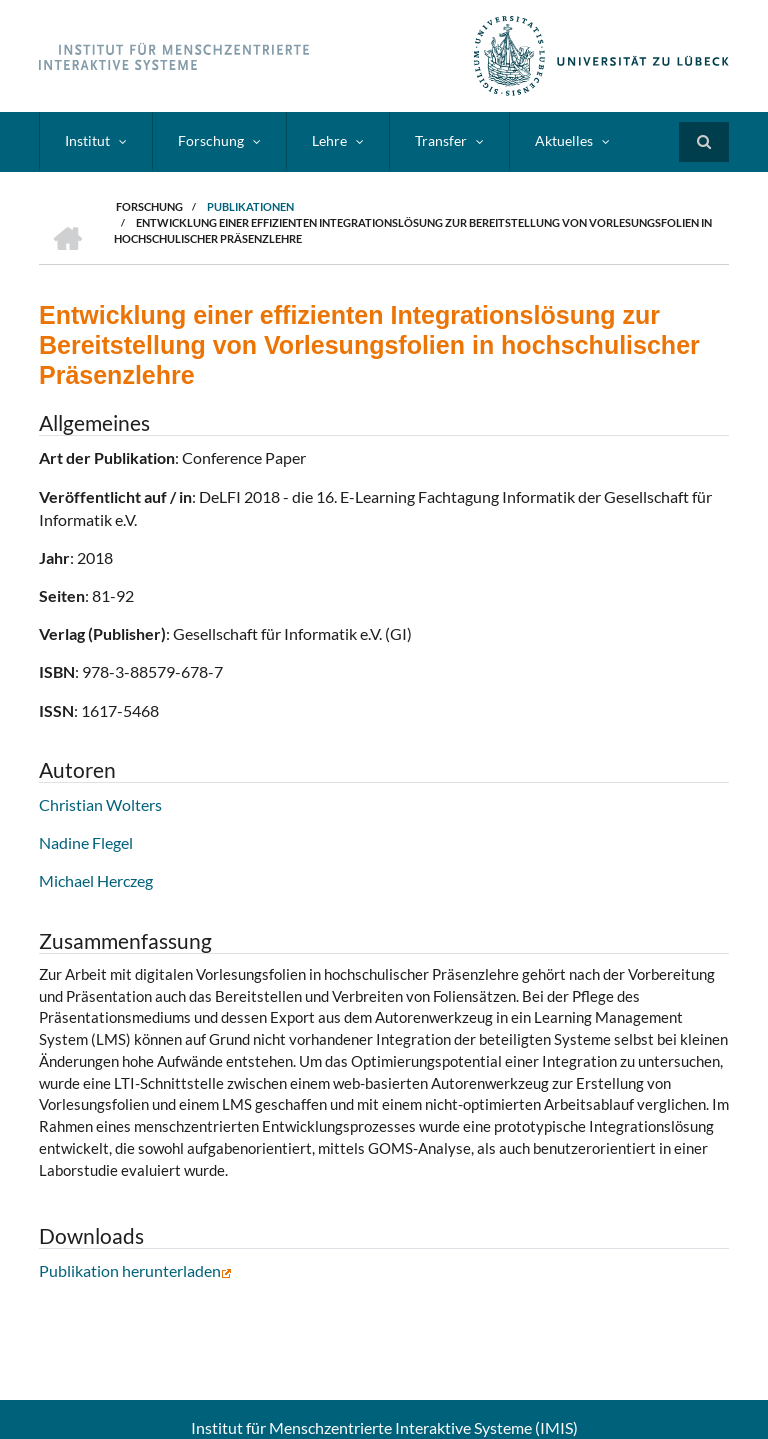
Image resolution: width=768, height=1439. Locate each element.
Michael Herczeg (96, 880)
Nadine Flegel (86, 842)
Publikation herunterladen (135, 1270)
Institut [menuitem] (87, 140)
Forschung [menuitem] (211, 140)
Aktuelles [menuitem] (564, 140)
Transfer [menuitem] (441, 140)
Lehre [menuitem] (329, 140)
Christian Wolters (100, 804)
